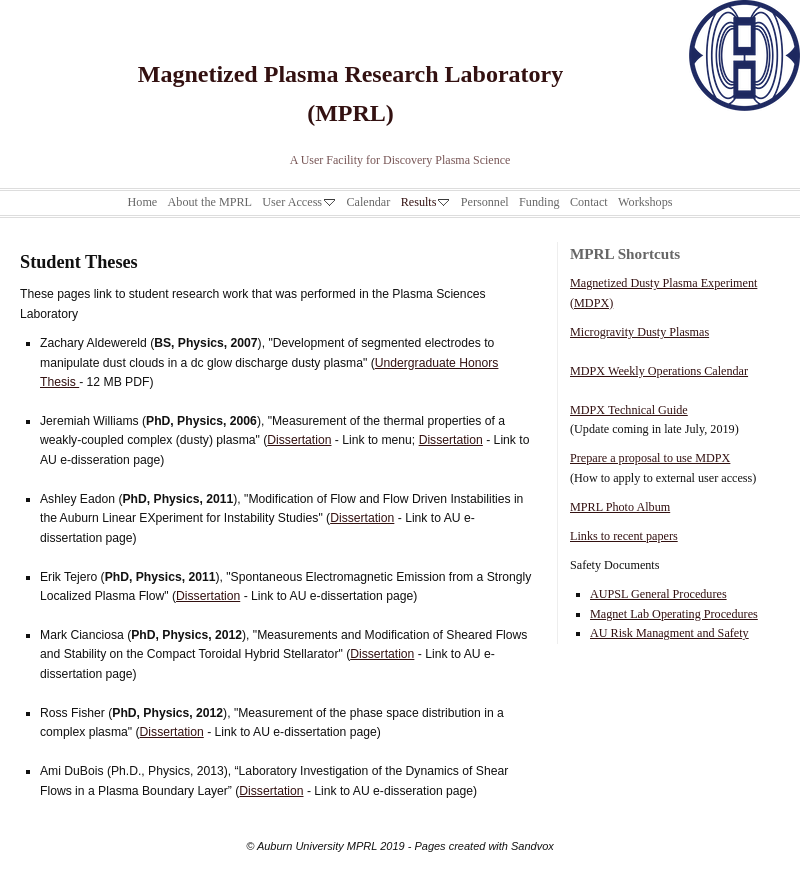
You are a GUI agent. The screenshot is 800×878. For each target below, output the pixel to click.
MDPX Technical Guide (629, 410)
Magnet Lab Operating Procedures (674, 614)
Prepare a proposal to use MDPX (650, 458)
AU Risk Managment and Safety (669, 633)
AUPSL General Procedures (658, 594)
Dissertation (299, 440)
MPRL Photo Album (620, 507)
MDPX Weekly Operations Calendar (659, 371)
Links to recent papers (624, 536)
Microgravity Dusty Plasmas (639, 332)
